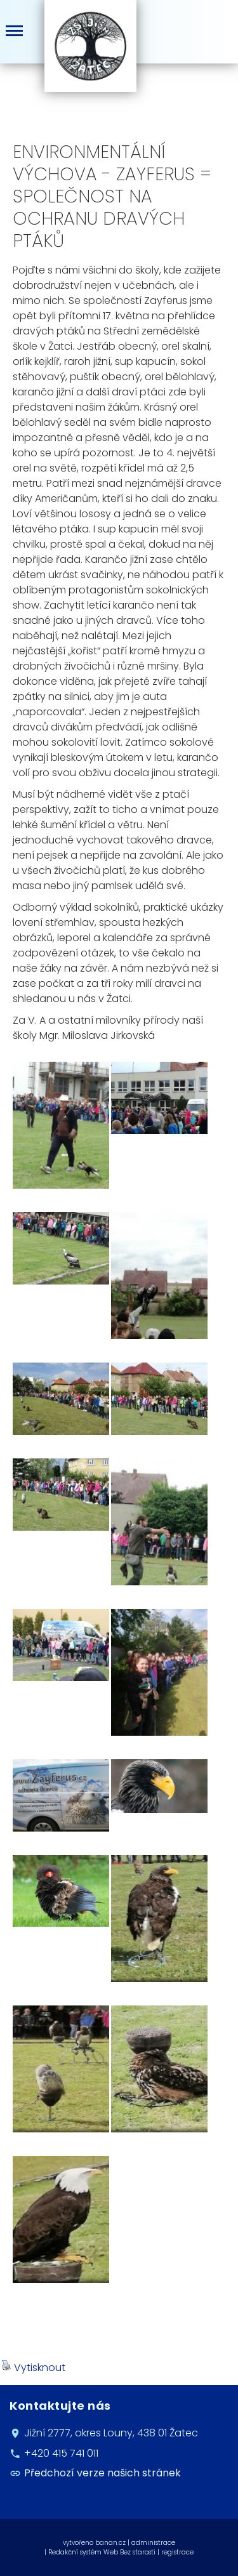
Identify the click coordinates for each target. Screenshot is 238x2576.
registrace (177, 2552)
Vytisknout (33, 2367)
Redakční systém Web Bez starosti (101, 2552)
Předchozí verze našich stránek (102, 2473)
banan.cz (110, 2542)
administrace (153, 2542)
